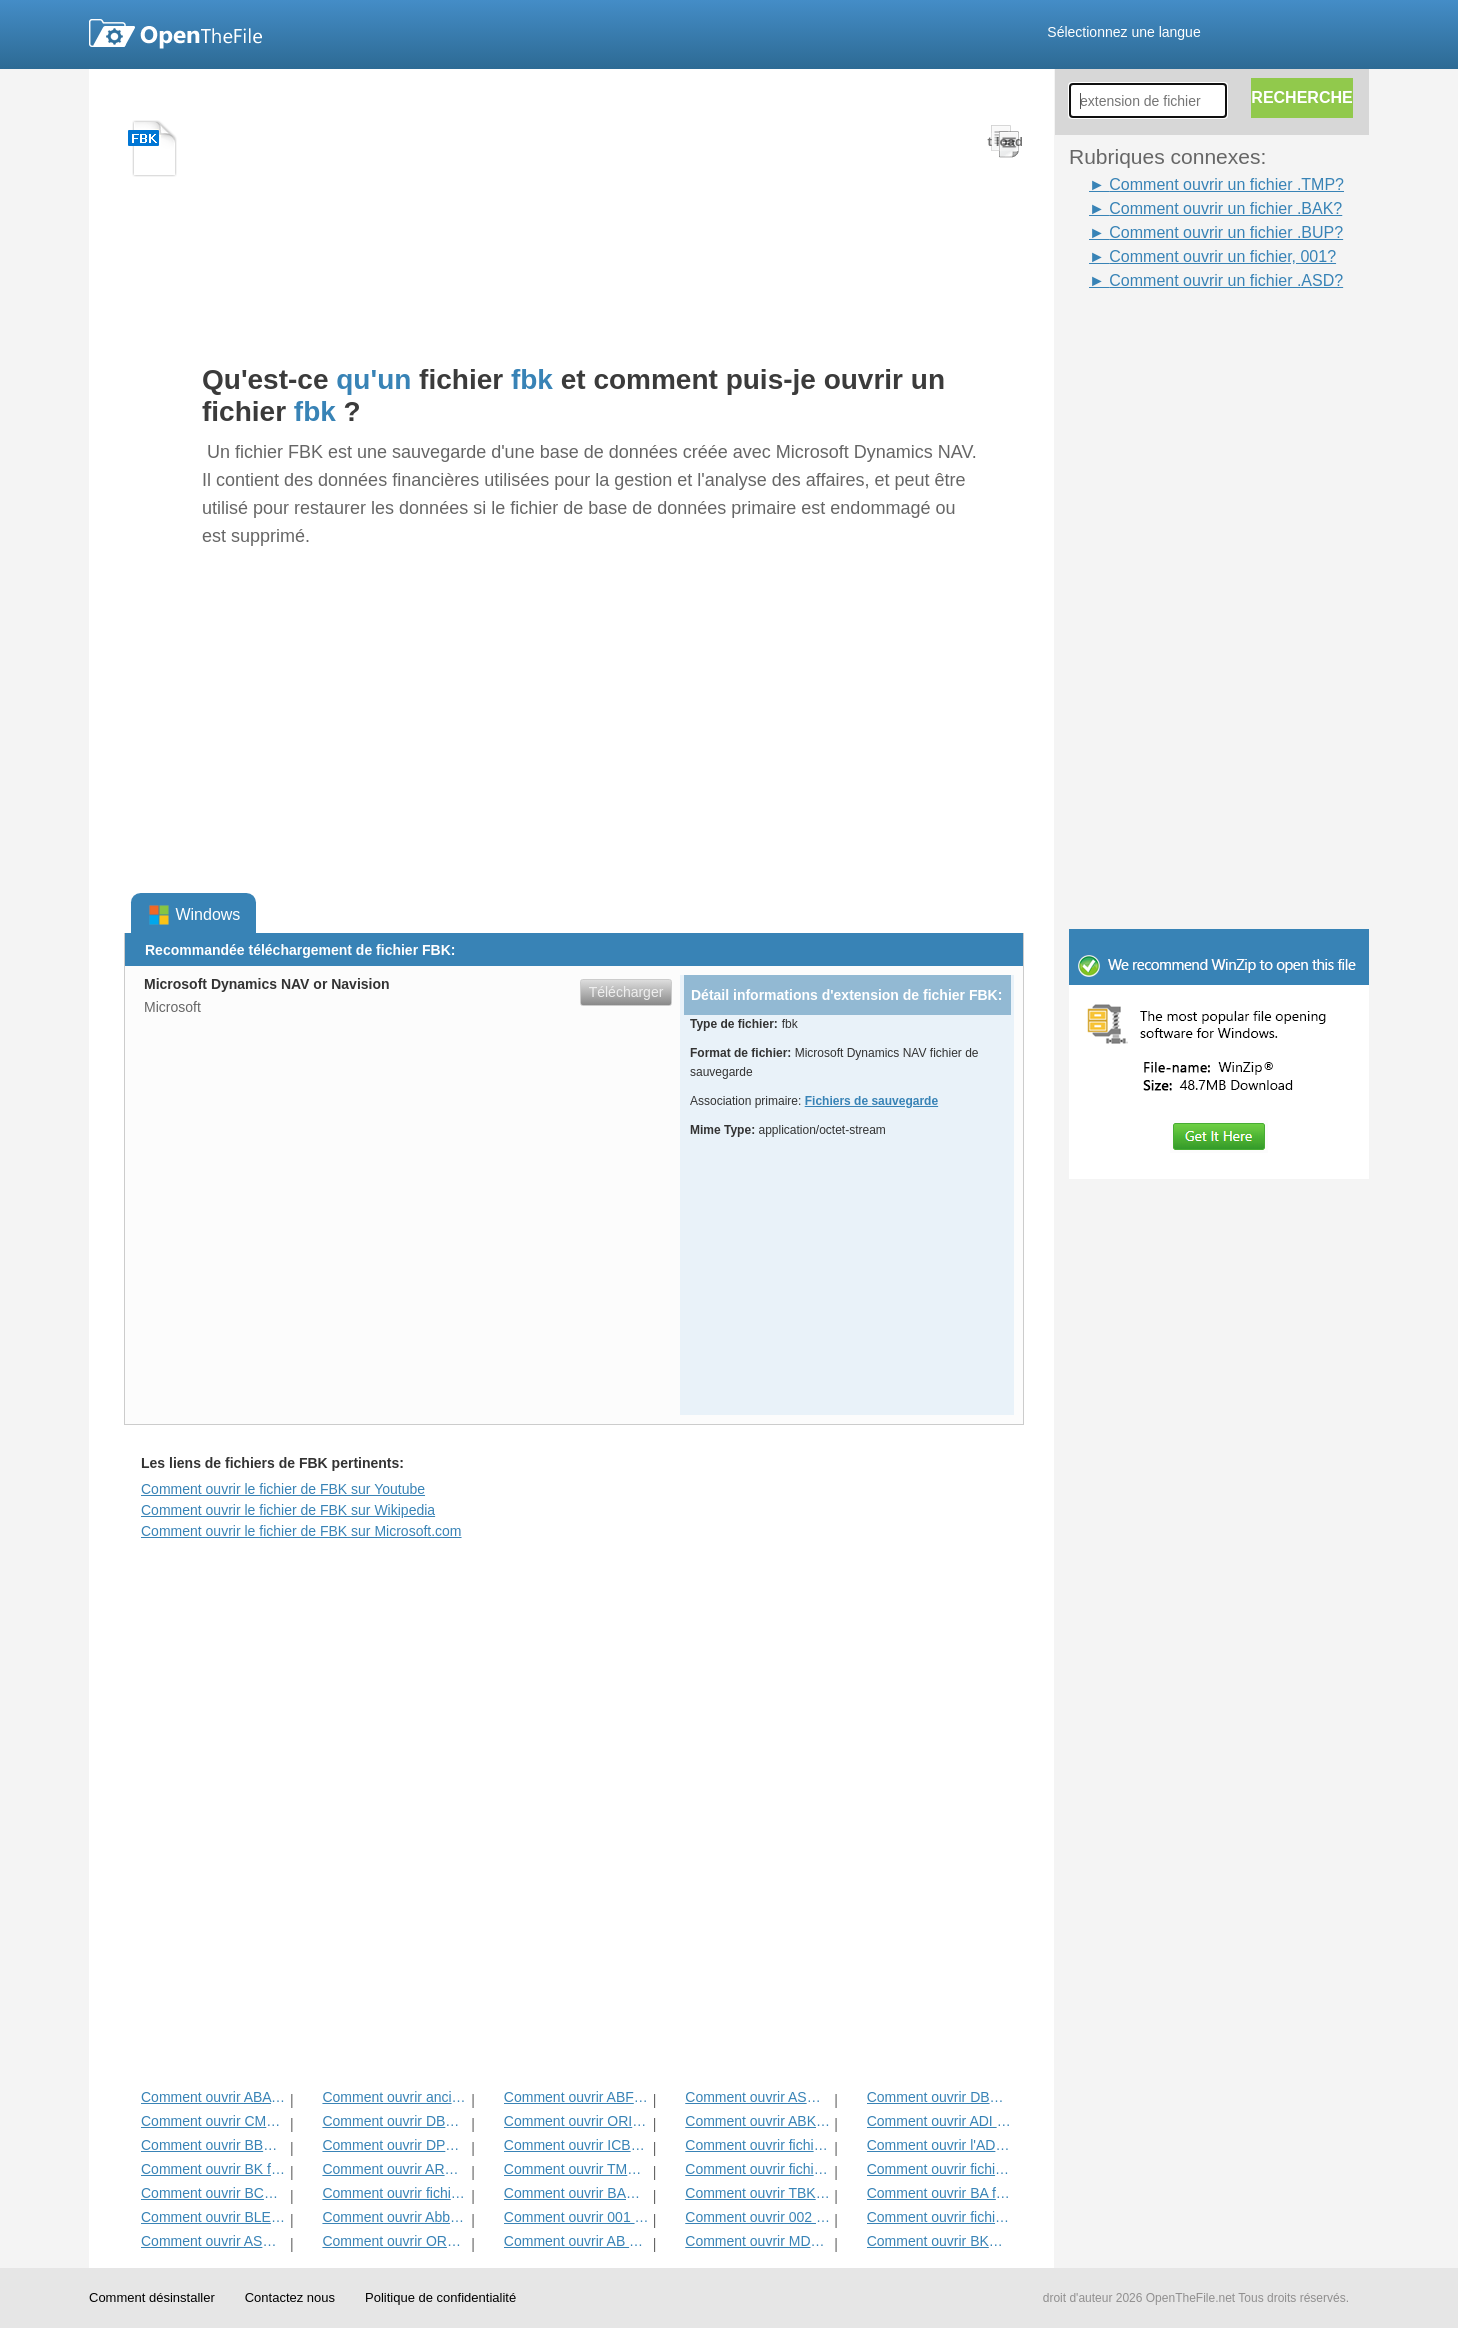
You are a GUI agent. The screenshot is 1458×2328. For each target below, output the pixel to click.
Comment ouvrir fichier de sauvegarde (939, 2169)
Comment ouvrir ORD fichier (394, 2241)
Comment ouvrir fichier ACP (394, 2193)
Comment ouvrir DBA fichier (939, 2097)
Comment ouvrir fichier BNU (757, 2169)
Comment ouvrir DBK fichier (394, 2121)
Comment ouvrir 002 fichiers (757, 2217)
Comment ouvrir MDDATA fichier (757, 2241)
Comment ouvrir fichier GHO (757, 2145)
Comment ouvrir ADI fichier (939, 2121)
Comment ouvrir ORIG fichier (576, 2121)
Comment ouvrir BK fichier (213, 2169)
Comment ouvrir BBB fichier (213, 2145)
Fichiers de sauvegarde (871, 1101)
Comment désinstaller (152, 2297)
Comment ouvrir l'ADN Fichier (939, 2145)
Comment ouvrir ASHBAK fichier (757, 2097)
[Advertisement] (1229, 593)
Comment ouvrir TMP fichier (576, 2169)
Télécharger (626, 992)
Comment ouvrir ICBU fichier (576, 2145)
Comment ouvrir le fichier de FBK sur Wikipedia (288, 1510)
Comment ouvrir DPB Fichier (394, 2145)
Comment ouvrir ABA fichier (213, 2097)
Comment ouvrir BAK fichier (576, 2193)
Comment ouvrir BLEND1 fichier (213, 2217)
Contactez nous (290, 2297)
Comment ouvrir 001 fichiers (576, 2217)
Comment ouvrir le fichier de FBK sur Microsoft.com (301, 1531)
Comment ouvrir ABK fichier (757, 2121)
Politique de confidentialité (440, 2297)
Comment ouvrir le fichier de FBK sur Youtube (283, 1489)
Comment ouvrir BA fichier (939, 2193)
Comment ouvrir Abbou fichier (394, 2217)
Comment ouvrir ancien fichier (394, 2097)
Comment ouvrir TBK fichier (757, 2193)
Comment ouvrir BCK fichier (213, 2193)
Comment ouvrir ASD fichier (213, 2241)
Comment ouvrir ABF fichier (576, 2097)
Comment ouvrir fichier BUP (939, 2217)
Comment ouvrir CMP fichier (213, 2121)
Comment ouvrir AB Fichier (576, 2241)
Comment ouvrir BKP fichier (939, 2241)
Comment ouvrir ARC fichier (394, 2169)
